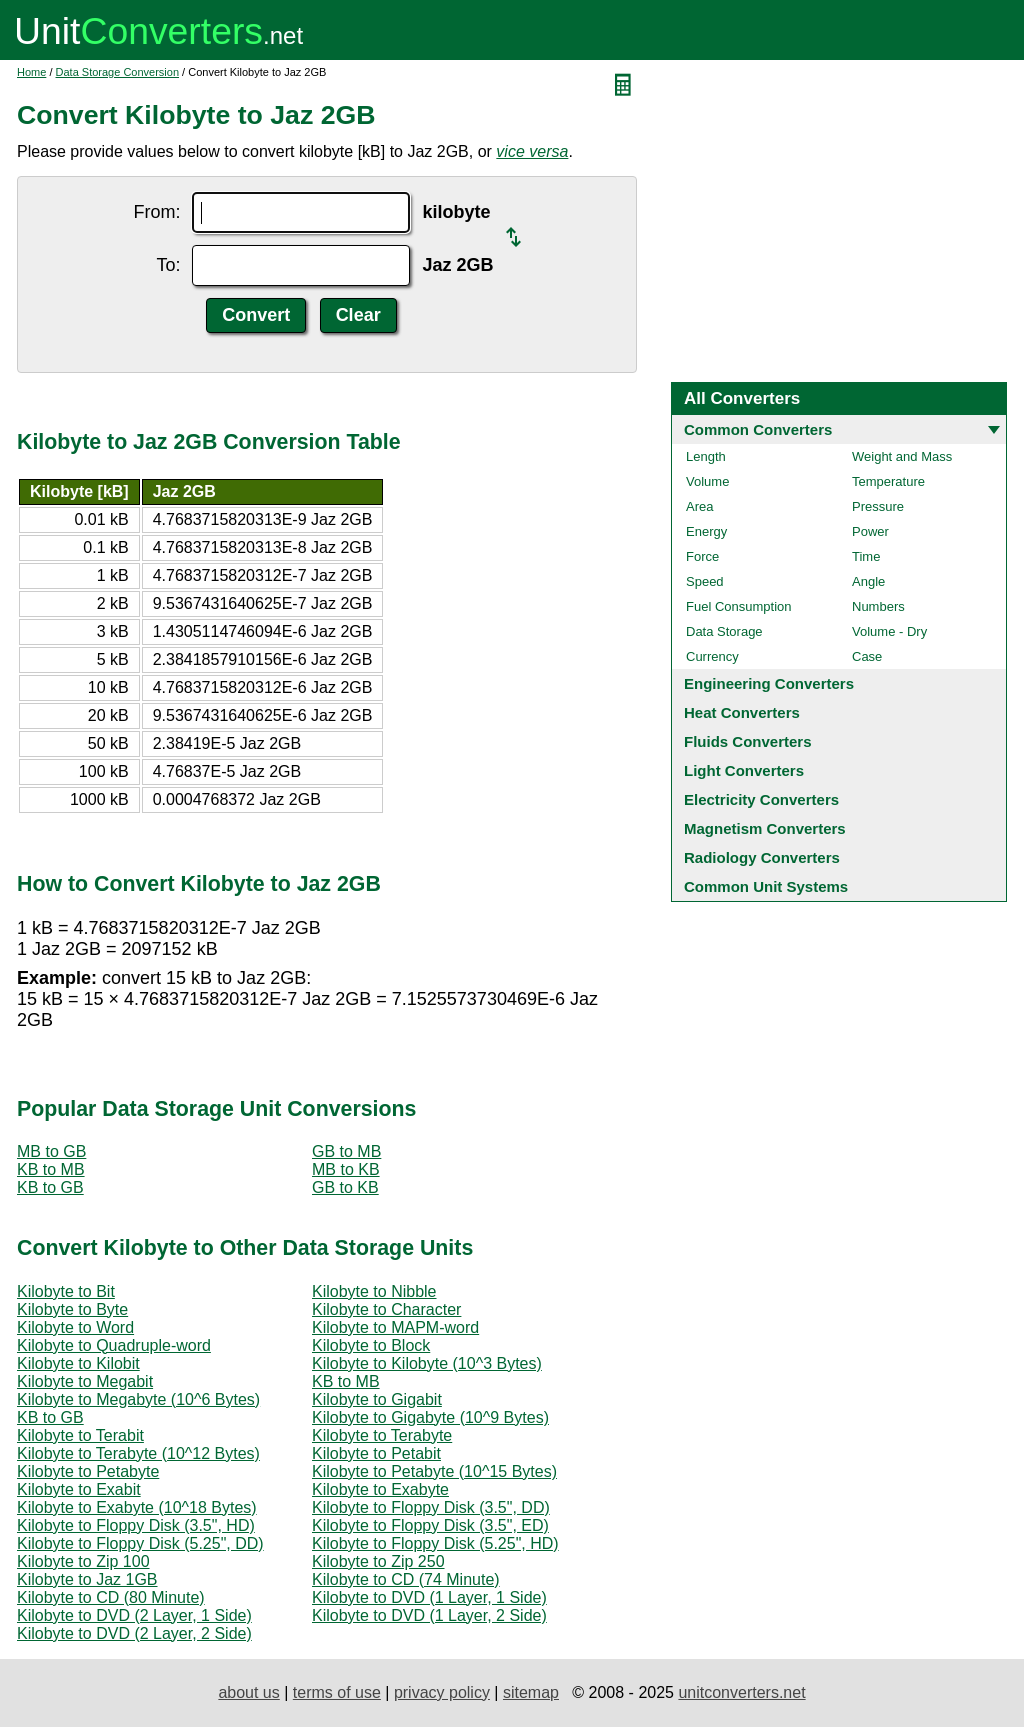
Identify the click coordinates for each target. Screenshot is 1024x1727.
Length (706, 456)
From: (156, 212)
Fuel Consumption (739, 606)
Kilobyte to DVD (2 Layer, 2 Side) (134, 1633)
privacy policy (442, 1692)
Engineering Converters (769, 683)
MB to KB (346, 1169)
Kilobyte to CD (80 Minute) (111, 1597)
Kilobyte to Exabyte (380, 1489)
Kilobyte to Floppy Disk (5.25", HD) (435, 1543)
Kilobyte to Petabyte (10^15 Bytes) (434, 1471)
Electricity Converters (761, 799)
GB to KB (345, 1187)
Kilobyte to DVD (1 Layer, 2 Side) (429, 1615)
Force (702, 556)
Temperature (888, 481)
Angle (868, 581)
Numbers (878, 606)
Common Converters (758, 429)
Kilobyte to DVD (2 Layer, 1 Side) (134, 1615)
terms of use (337, 1692)
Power (870, 531)
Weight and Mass (902, 456)
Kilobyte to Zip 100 (83, 1561)
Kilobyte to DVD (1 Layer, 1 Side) (429, 1597)
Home (31, 72)
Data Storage (724, 631)
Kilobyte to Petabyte (88, 1471)
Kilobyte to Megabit (85, 1381)
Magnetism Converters (765, 828)
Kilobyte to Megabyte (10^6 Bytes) (138, 1399)
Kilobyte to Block (371, 1345)
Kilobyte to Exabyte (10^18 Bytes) (137, 1507)
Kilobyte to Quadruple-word (114, 1345)
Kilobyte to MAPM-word (395, 1327)
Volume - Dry (889, 631)
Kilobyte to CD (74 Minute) (406, 1579)
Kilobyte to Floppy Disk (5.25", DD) (140, 1543)
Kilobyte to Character (386, 1309)
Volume (707, 481)
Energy (706, 531)
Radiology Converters (762, 857)
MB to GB (51, 1151)
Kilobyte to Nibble (374, 1291)
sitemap (531, 1692)
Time (866, 556)
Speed (705, 581)
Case (867, 656)
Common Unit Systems (766, 886)
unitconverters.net (741, 1692)
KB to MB (51, 1169)
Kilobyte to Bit (66, 1291)
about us (248, 1692)
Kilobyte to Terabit (80, 1435)
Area (699, 506)
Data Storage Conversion (118, 72)
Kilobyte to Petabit (376, 1453)
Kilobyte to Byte (72, 1309)
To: (168, 265)
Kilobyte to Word (75, 1327)
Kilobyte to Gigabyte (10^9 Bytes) (430, 1417)
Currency (712, 656)
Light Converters (744, 770)
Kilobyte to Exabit (79, 1489)
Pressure (878, 506)
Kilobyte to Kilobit (78, 1363)
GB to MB (346, 1151)
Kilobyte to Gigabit (377, 1399)
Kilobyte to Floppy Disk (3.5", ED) (430, 1525)
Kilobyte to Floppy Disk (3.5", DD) (431, 1507)
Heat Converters (742, 712)
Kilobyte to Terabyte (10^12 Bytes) (138, 1453)
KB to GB (50, 1187)
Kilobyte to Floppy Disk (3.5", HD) (136, 1525)
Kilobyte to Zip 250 (378, 1561)
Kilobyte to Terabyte (382, 1435)
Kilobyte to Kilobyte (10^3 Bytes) (427, 1363)
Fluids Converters (748, 741)
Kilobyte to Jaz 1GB (87, 1579)
